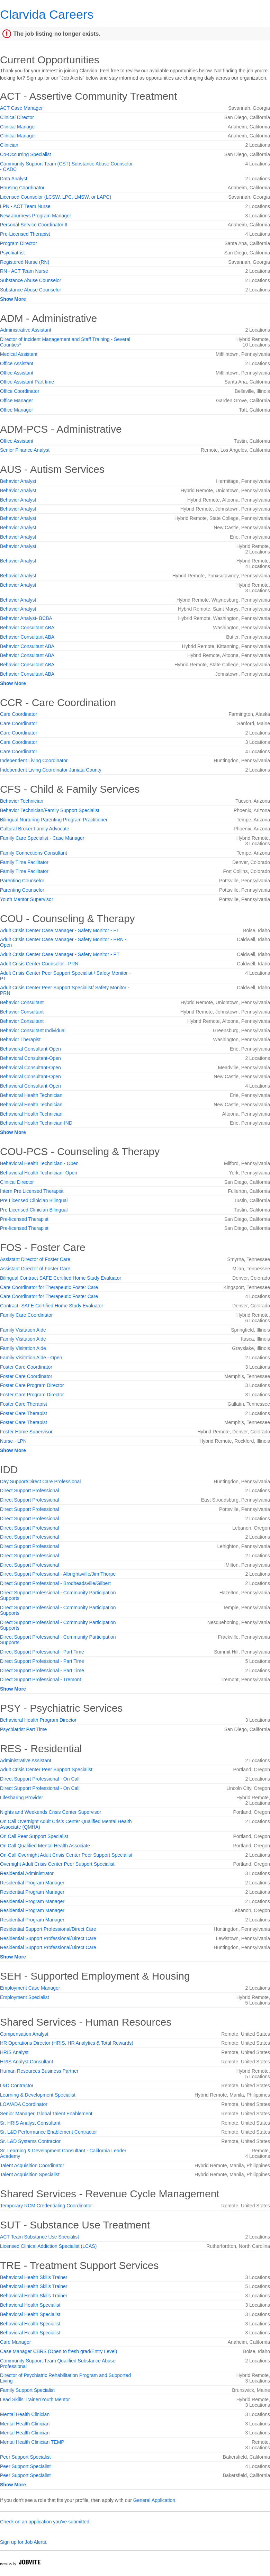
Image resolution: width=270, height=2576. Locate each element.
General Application (154, 2500)
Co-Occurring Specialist (25, 154)
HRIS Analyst (14, 2052)
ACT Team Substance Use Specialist (39, 2237)
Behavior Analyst (18, 481)
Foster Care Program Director (32, 1385)
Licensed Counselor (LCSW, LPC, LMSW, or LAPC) (55, 197)
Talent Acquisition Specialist (30, 2174)
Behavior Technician (21, 801)
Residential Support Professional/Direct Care (48, 1929)
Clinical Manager (18, 126)
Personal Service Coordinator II (34, 224)
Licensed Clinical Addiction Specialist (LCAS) (48, 2246)
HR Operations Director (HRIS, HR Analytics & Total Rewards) (66, 2043)
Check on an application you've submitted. (45, 2521)
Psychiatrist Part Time (23, 1729)
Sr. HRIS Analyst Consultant (30, 2123)
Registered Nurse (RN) (24, 262)
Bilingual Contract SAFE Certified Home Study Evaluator (60, 1278)
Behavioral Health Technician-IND (36, 1123)
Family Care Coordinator (26, 1315)
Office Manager (16, 400)
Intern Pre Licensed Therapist (31, 1191)
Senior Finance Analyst (25, 450)
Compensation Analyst (24, 2034)
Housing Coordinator (22, 187)
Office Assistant (16, 363)
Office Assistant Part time (27, 382)
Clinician (9, 145)
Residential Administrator (27, 1873)
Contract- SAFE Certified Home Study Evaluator (51, 1305)
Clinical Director (17, 117)
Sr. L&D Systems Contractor (30, 2141)
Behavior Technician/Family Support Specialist (49, 810)
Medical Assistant (18, 354)
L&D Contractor (16, 2085)
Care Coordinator (18, 714)
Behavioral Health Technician (31, 1095)
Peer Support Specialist (25, 2457)
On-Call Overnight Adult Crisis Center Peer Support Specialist (66, 1855)
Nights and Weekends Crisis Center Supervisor (50, 1812)
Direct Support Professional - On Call (40, 1779)
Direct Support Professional (29, 1490)
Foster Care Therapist (23, 1404)
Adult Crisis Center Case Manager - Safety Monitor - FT (59, 930)
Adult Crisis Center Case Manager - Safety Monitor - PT (59, 954)
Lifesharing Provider (21, 1797)
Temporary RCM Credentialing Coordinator (46, 2205)
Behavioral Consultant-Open (30, 1049)
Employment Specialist (24, 1997)
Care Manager (15, 2342)
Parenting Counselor (22, 880)
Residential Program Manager (32, 1882)
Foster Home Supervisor (26, 1431)
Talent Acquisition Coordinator (32, 2165)
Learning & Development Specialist (37, 2095)
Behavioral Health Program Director (38, 1720)
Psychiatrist (12, 252)
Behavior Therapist (20, 1039)
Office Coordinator (19, 391)
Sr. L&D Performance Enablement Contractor (48, 2132)
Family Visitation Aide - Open (31, 1357)
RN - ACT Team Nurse (24, 271)
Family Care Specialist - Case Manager (42, 838)
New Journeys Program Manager (35, 215)
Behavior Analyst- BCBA (26, 618)
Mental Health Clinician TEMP (32, 2442)
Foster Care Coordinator (26, 1367)
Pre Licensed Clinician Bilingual (34, 1200)
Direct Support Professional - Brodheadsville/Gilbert (55, 1583)
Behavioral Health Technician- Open (38, 1173)
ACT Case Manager (21, 108)
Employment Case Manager (30, 1988)
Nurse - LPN (13, 1441)
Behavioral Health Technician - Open (39, 1163)
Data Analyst (13, 178)
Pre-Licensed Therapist (25, 234)
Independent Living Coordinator (34, 760)
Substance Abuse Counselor (30, 280)
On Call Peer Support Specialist (34, 1836)
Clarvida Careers (46, 14)
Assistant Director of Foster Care (35, 1259)
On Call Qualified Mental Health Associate (45, 1845)
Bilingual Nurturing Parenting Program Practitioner (53, 819)
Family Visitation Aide (23, 1330)
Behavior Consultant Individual (32, 1030)
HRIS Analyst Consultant (26, 2061)
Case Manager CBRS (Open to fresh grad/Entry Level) (58, 2351)
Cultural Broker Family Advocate (34, 828)
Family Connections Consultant (33, 853)
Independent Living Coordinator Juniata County (50, 770)
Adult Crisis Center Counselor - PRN (39, 963)
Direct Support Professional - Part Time (42, 1652)
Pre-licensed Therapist (24, 1219)
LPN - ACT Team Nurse (25, 206)
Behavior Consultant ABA (27, 627)
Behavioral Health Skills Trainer (34, 2277)
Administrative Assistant (25, 330)
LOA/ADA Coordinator (23, 2104)
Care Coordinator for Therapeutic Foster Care (49, 1287)
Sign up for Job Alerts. (23, 2542)
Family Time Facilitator (24, 862)
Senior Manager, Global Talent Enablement (46, 2113)
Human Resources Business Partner (39, 2071)
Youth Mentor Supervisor (26, 899)
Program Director (18, 243)
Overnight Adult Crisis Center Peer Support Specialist (57, 1864)
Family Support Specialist (27, 2390)
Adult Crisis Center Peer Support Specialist (46, 1769)
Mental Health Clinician (25, 2414)
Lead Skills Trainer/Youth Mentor (35, 2399)
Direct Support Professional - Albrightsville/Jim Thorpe (58, 1574)
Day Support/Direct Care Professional (40, 1481)
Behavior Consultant (22, 1002)
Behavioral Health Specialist (30, 2305)
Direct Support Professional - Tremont (40, 1679)
